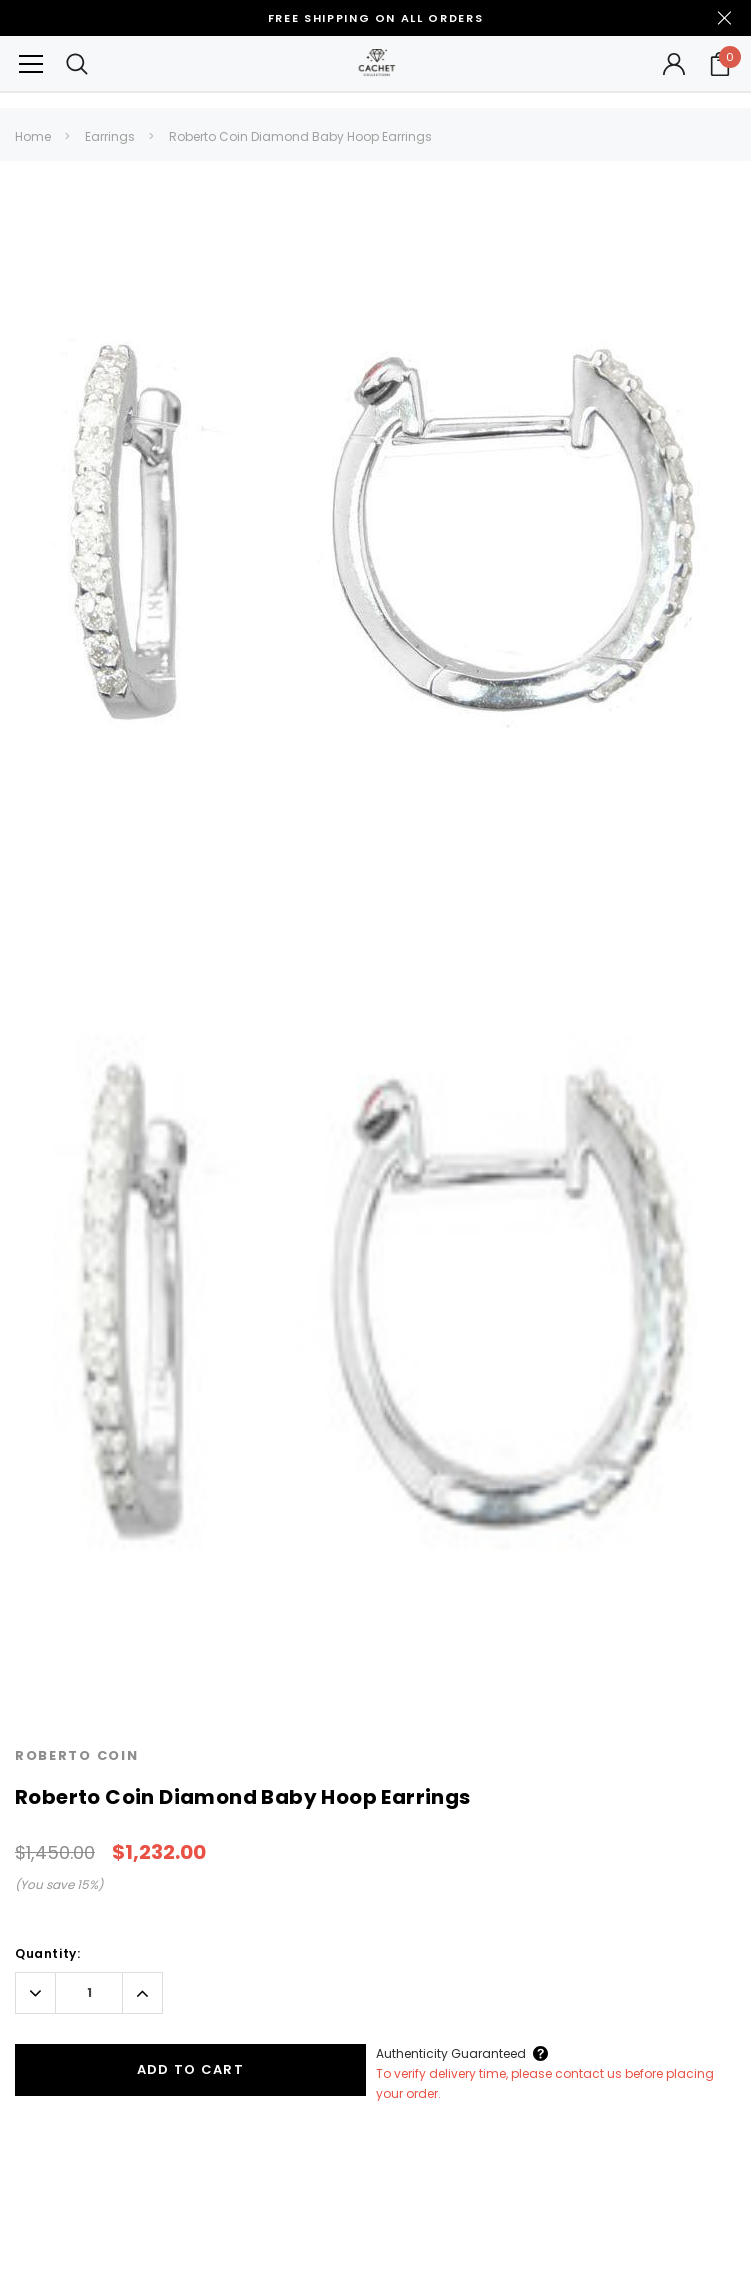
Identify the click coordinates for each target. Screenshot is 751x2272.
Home (33, 136)
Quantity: (47, 1953)
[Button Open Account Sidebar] (674, 64)
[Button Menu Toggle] (31, 63)
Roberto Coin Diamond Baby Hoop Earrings (300, 136)
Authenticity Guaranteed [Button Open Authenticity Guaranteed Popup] (451, 2053)
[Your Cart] (720, 64)
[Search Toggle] (77, 63)
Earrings (110, 136)
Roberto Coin (76, 1755)
